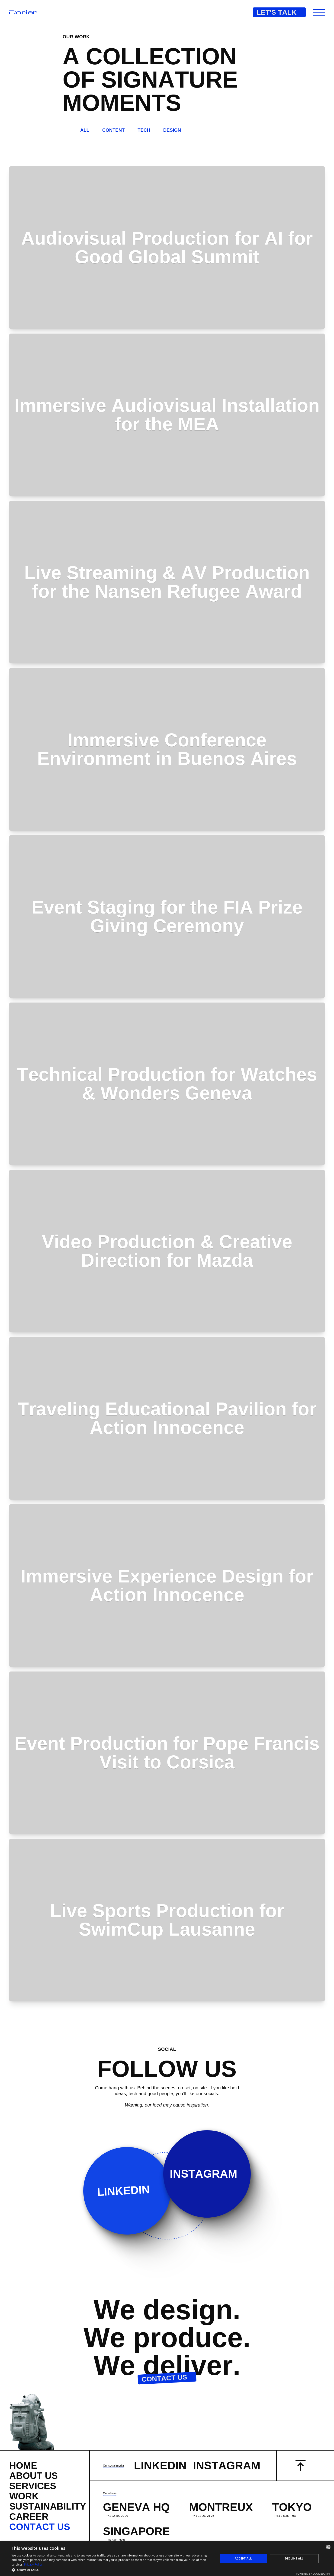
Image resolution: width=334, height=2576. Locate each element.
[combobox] (328, 2547)
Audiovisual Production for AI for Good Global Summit (167, 247)
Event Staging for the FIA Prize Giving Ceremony (167, 916)
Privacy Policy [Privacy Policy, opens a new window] (33, 2564)
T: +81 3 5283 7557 (284, 2515)
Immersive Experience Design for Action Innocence (167, 1585)
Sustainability (47, 2506)
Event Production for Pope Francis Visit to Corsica (167, 1752)
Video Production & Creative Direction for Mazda (167, 1251)
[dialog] (167, 2558)
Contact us (39, 2527)
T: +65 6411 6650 (114, 2540)
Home (23, 2465)
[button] (112, 2570)
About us (33, 2476)
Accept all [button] (243, 2558)
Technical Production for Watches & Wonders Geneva (167, 1083)
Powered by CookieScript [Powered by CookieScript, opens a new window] (313, 2573)
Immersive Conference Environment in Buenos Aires (167, 749)
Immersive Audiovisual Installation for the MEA (167, 414)
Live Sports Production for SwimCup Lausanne (167, 1920)
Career (28, 2516)
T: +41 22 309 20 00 (115, 2515)
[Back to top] (300, 2465)
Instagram (207, 2174)
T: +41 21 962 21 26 (201, 2515)
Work (24, 2496)
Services (32, 2486)
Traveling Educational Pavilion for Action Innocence (167, 1418)
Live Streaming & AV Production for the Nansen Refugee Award (167, 582)
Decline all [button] (294, 2558)
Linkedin (127, 2190)
